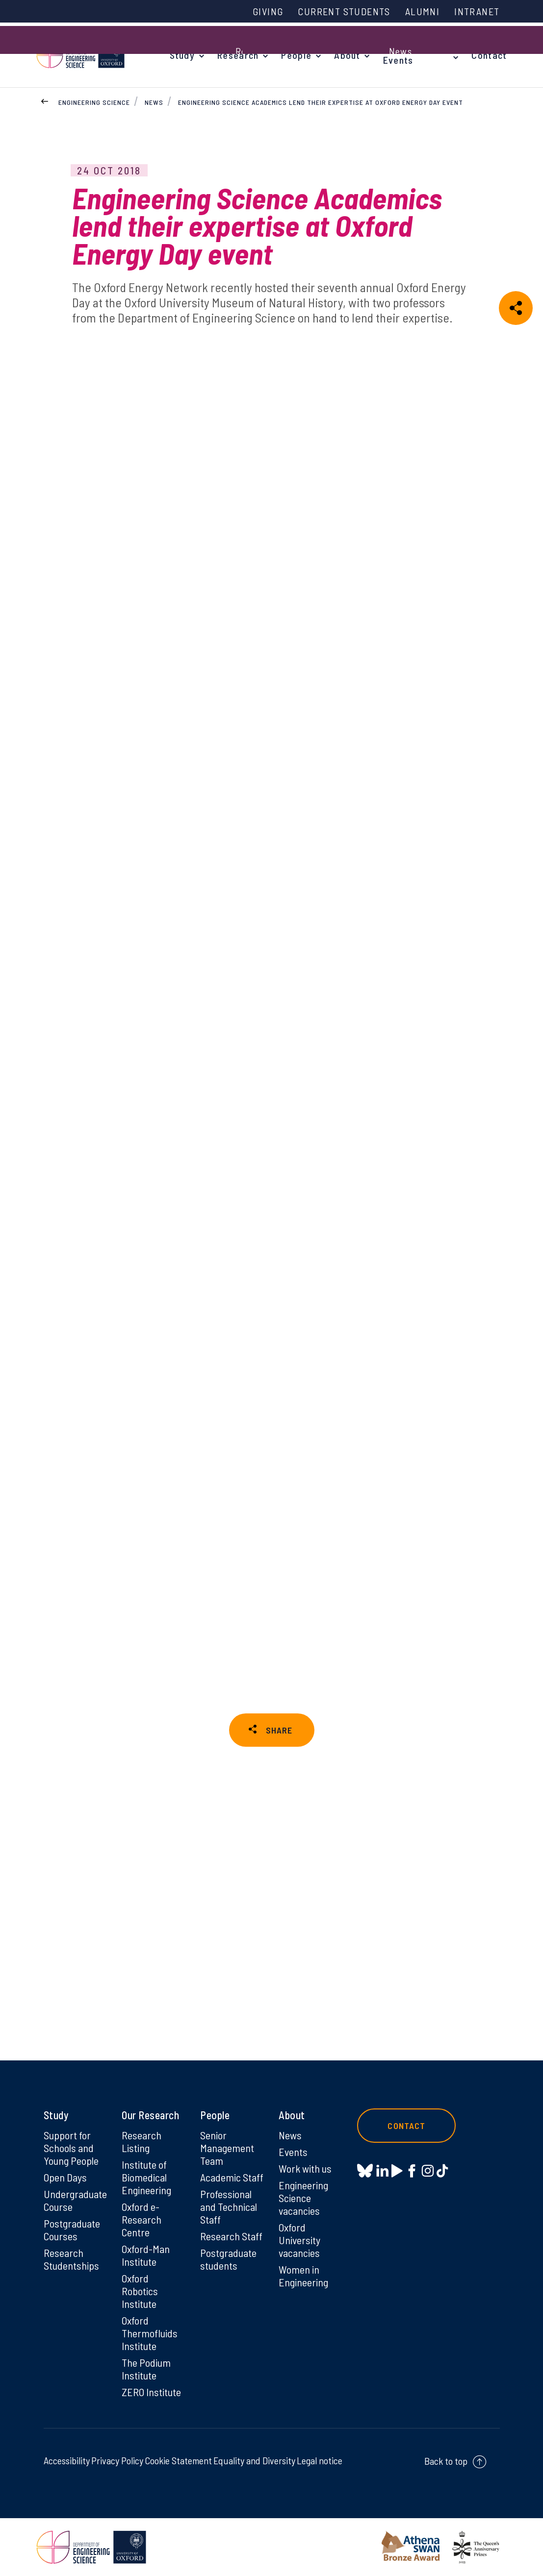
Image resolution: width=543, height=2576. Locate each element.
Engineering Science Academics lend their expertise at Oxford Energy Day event (320, 102)
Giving (268, 11)
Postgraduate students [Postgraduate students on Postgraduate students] (228, 2259)
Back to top (445, 2461)
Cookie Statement (178, 2460)
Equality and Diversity (254, 2460)
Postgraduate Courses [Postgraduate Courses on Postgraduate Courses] (72, 2229)
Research (238, 55)
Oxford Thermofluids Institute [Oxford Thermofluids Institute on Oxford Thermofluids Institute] (150, 2333)
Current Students (344, 11)
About (347, 55)
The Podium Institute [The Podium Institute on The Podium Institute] (146, 2368)
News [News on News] (290, 2135)
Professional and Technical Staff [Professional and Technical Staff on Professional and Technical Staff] (228, 2206)
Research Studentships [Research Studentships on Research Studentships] (71, 2259)
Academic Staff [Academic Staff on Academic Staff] (231, 2177)
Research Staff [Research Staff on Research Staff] (231, 2235)
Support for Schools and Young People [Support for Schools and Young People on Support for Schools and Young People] (71, 2148)
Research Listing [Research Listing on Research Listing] (141, 2141)
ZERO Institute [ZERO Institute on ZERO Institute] (151, 2391)
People (296, 55)
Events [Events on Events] (293, 2151)
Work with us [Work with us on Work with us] (305, 2168)
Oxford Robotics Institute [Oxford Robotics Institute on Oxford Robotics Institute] (140, 2291)
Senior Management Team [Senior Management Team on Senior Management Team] (227, 2148)
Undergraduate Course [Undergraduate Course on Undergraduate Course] (75, 2200)
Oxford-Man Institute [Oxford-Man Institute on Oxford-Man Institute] (146, 2255)
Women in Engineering (303, 2275)
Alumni (422, 11)
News (154, 102)
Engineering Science (94, 102)
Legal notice (319, 2460)
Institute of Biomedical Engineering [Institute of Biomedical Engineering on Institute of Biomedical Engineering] (146, 2177)
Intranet (476, 11)
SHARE (279, 1730)
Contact (489, 55)
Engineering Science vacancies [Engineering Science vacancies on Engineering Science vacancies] (303, 2198)
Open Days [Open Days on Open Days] (65, 2177)
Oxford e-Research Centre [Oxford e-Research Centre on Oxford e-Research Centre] (141, 2219)
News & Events (399, 55)
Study (182, 55)
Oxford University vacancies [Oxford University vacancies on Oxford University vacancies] (299, 2240)
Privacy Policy (117, 2460)
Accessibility (67, 2460)
